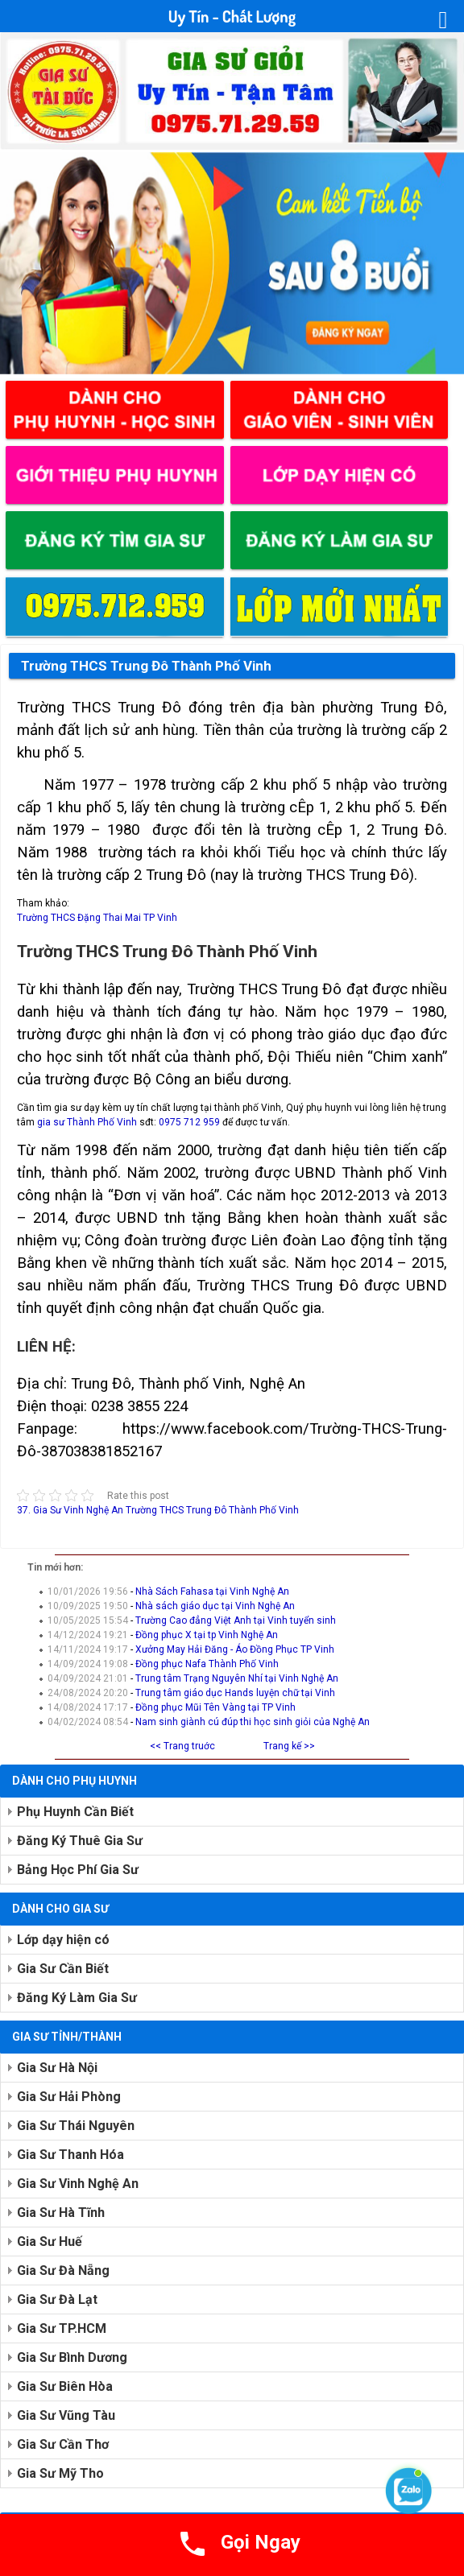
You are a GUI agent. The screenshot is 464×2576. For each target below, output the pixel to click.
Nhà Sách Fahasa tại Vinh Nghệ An (212, 1591)
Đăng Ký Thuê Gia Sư (80, 1840)
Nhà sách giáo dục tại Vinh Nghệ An (215, 1606)
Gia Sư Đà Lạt (57, 2299)
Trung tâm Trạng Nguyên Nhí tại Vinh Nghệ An (236, 1678)
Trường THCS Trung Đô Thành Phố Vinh (146, 666)
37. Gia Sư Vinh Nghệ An (70, 1510)
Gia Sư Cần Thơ (63, 2444)
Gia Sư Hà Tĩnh (61, 2212)
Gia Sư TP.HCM (61, 2328)
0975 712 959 (189, 1122)
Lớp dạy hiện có (63, 1939)
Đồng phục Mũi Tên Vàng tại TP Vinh (215, 1707)
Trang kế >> (289, 1746)
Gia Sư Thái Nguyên (76, 2125)
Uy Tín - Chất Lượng (232, 16)
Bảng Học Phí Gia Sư (78, 1869)
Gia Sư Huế (49, 2241)
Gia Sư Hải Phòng (69, 2096)
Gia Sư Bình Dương (72, 2357)
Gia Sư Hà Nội (57, 2067)
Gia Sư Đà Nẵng (63, 2270)
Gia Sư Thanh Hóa (70, 2154)
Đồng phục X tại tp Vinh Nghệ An (206, 1635)
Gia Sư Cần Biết (63, 1968)
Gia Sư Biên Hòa (65, 2386)
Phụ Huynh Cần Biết (75, 1811)
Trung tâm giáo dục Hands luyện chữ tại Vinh (235, 1693)
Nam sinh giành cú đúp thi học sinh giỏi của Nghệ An (252, 1722)
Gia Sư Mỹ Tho (60, 2473)
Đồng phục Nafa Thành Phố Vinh (207, 1664)
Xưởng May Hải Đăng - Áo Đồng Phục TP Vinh (234, 1649)
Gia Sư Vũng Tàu (66, 2415)
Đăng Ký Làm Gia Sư (77, 1997)
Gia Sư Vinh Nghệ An (78, 2183)
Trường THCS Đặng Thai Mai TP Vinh (97, 917)
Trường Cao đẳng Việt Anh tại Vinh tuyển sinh (235, 1620)
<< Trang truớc (182, 1746)
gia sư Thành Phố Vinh (86, 1122)
